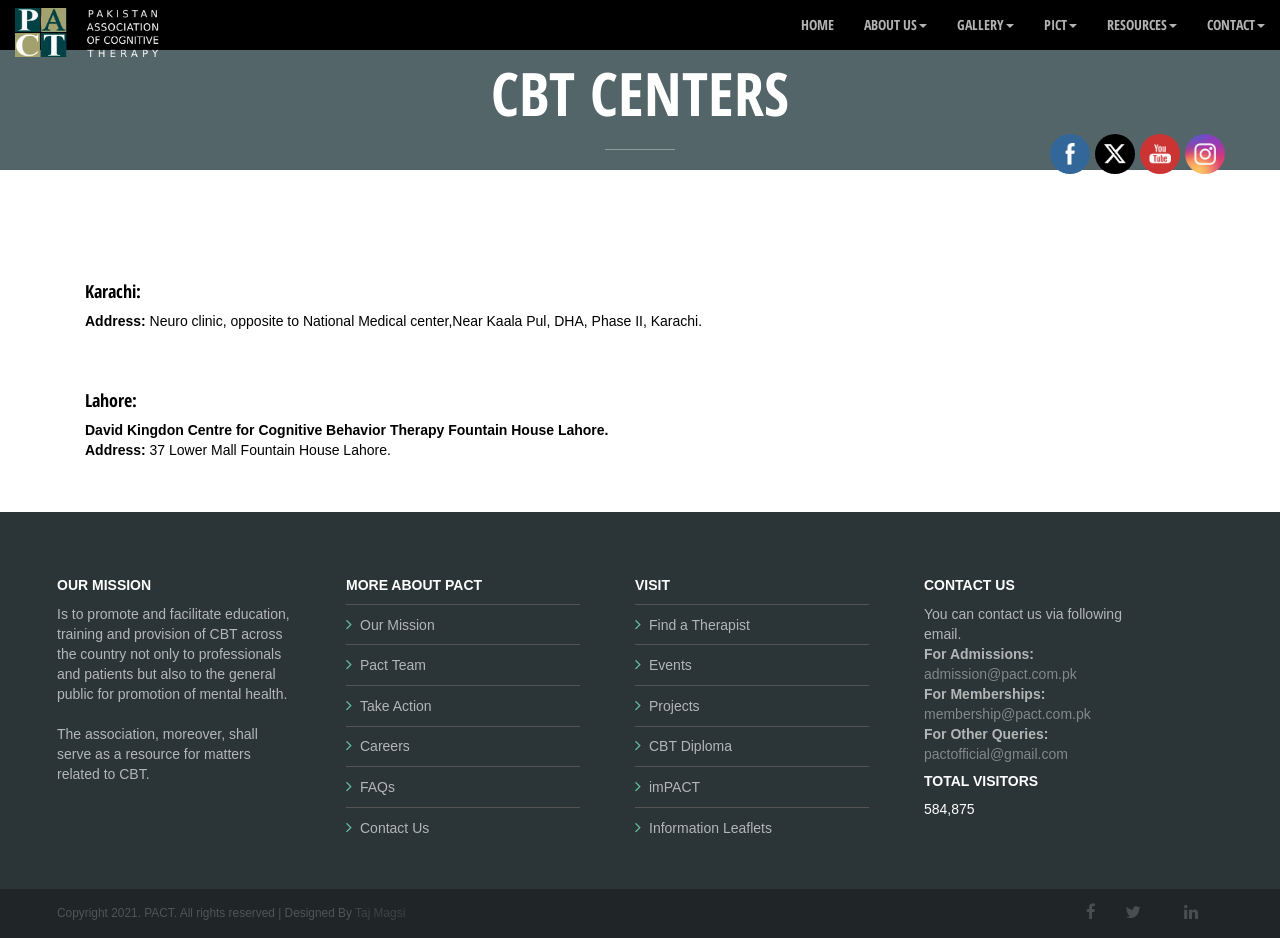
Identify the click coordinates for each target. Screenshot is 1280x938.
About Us (895, 24)
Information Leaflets (710, 828)
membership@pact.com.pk (1007, 714)
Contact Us (394, 828)
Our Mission (397, 625)
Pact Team (393, 665)
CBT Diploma (690, 746)
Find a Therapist (699, 625)
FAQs (377, 787)
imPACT (674, 787)
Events (670, 665)
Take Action (396, 706)
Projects (674, 706)
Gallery (985, 24)
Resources (1142, 24)
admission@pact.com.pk (1000, 674)
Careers (385, 746)
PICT (1060, 24)
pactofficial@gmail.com (996, 754)
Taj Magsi (380, 913)
